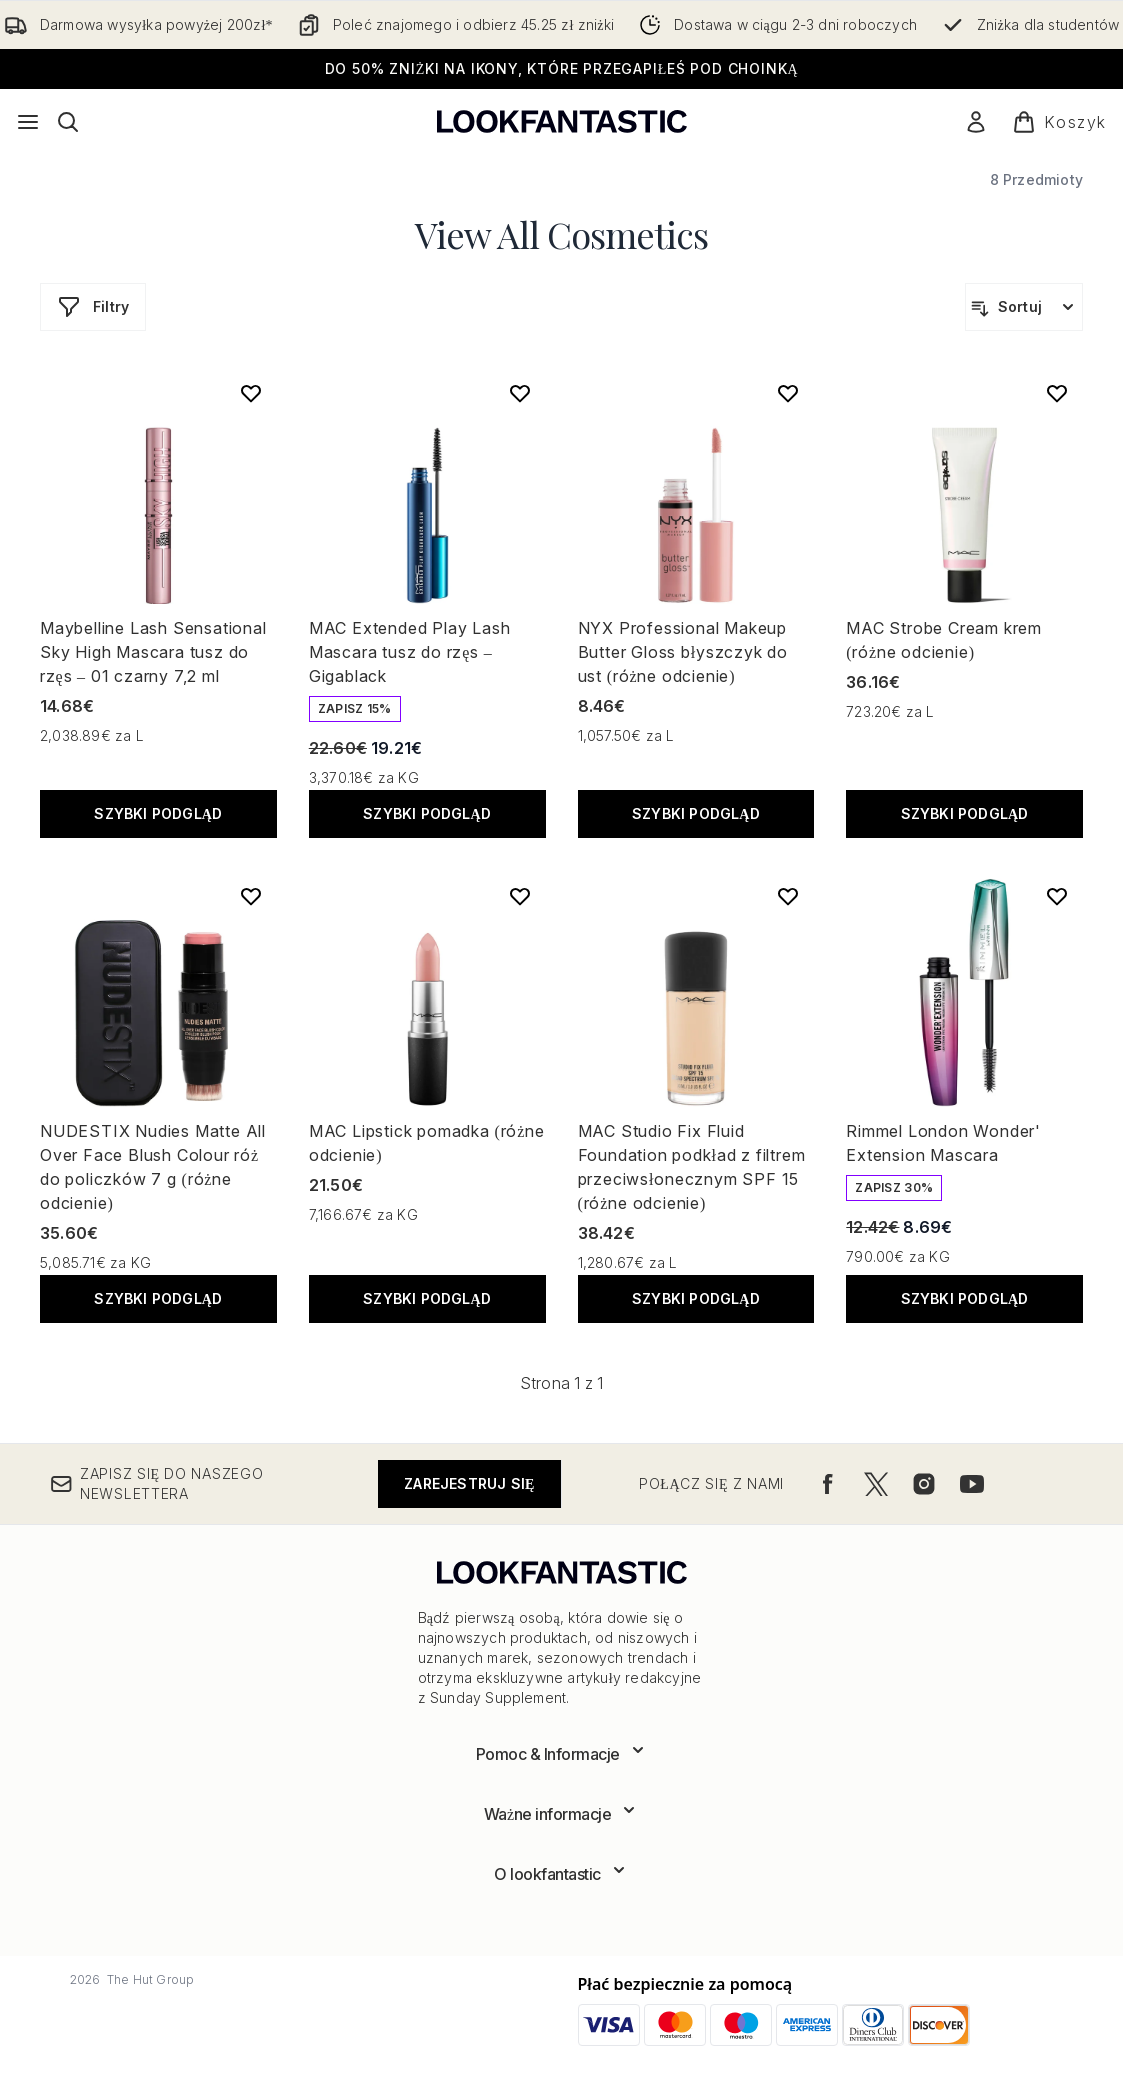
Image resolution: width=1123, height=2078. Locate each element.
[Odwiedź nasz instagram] (924, 1484)
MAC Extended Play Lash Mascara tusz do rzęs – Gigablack (410, 652)
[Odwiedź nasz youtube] (972, 1484)
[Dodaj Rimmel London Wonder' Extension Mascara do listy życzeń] (1057, 896)
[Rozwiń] (562, 1754)
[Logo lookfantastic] (562, 121)
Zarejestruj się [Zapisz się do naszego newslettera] (469, 1483)
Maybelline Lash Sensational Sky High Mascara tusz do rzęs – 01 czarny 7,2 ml (153, 652)
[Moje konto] (976, 122)
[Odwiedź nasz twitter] (876, 1484)
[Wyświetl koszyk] (1059, 122)
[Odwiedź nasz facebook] (828, 1484)
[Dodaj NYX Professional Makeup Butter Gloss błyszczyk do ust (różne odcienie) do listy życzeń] (788, 393)
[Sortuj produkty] (1024, 307)
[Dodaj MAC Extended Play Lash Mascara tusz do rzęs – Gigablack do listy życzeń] (520, 393)
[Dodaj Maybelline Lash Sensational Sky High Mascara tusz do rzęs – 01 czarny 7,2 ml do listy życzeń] (251, 393)
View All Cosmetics (561, 234)
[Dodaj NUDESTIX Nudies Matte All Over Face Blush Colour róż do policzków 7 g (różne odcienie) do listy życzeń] (251, 896)
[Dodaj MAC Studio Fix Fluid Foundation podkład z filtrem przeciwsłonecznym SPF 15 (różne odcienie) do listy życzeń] (788, 896)
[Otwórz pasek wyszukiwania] (68, 122)
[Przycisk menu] (28, 122)
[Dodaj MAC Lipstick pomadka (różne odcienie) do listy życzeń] (520, 896)
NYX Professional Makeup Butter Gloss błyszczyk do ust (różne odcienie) (683, 652)
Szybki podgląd (158, 813)
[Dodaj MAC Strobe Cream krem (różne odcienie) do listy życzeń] (1057, 393)
